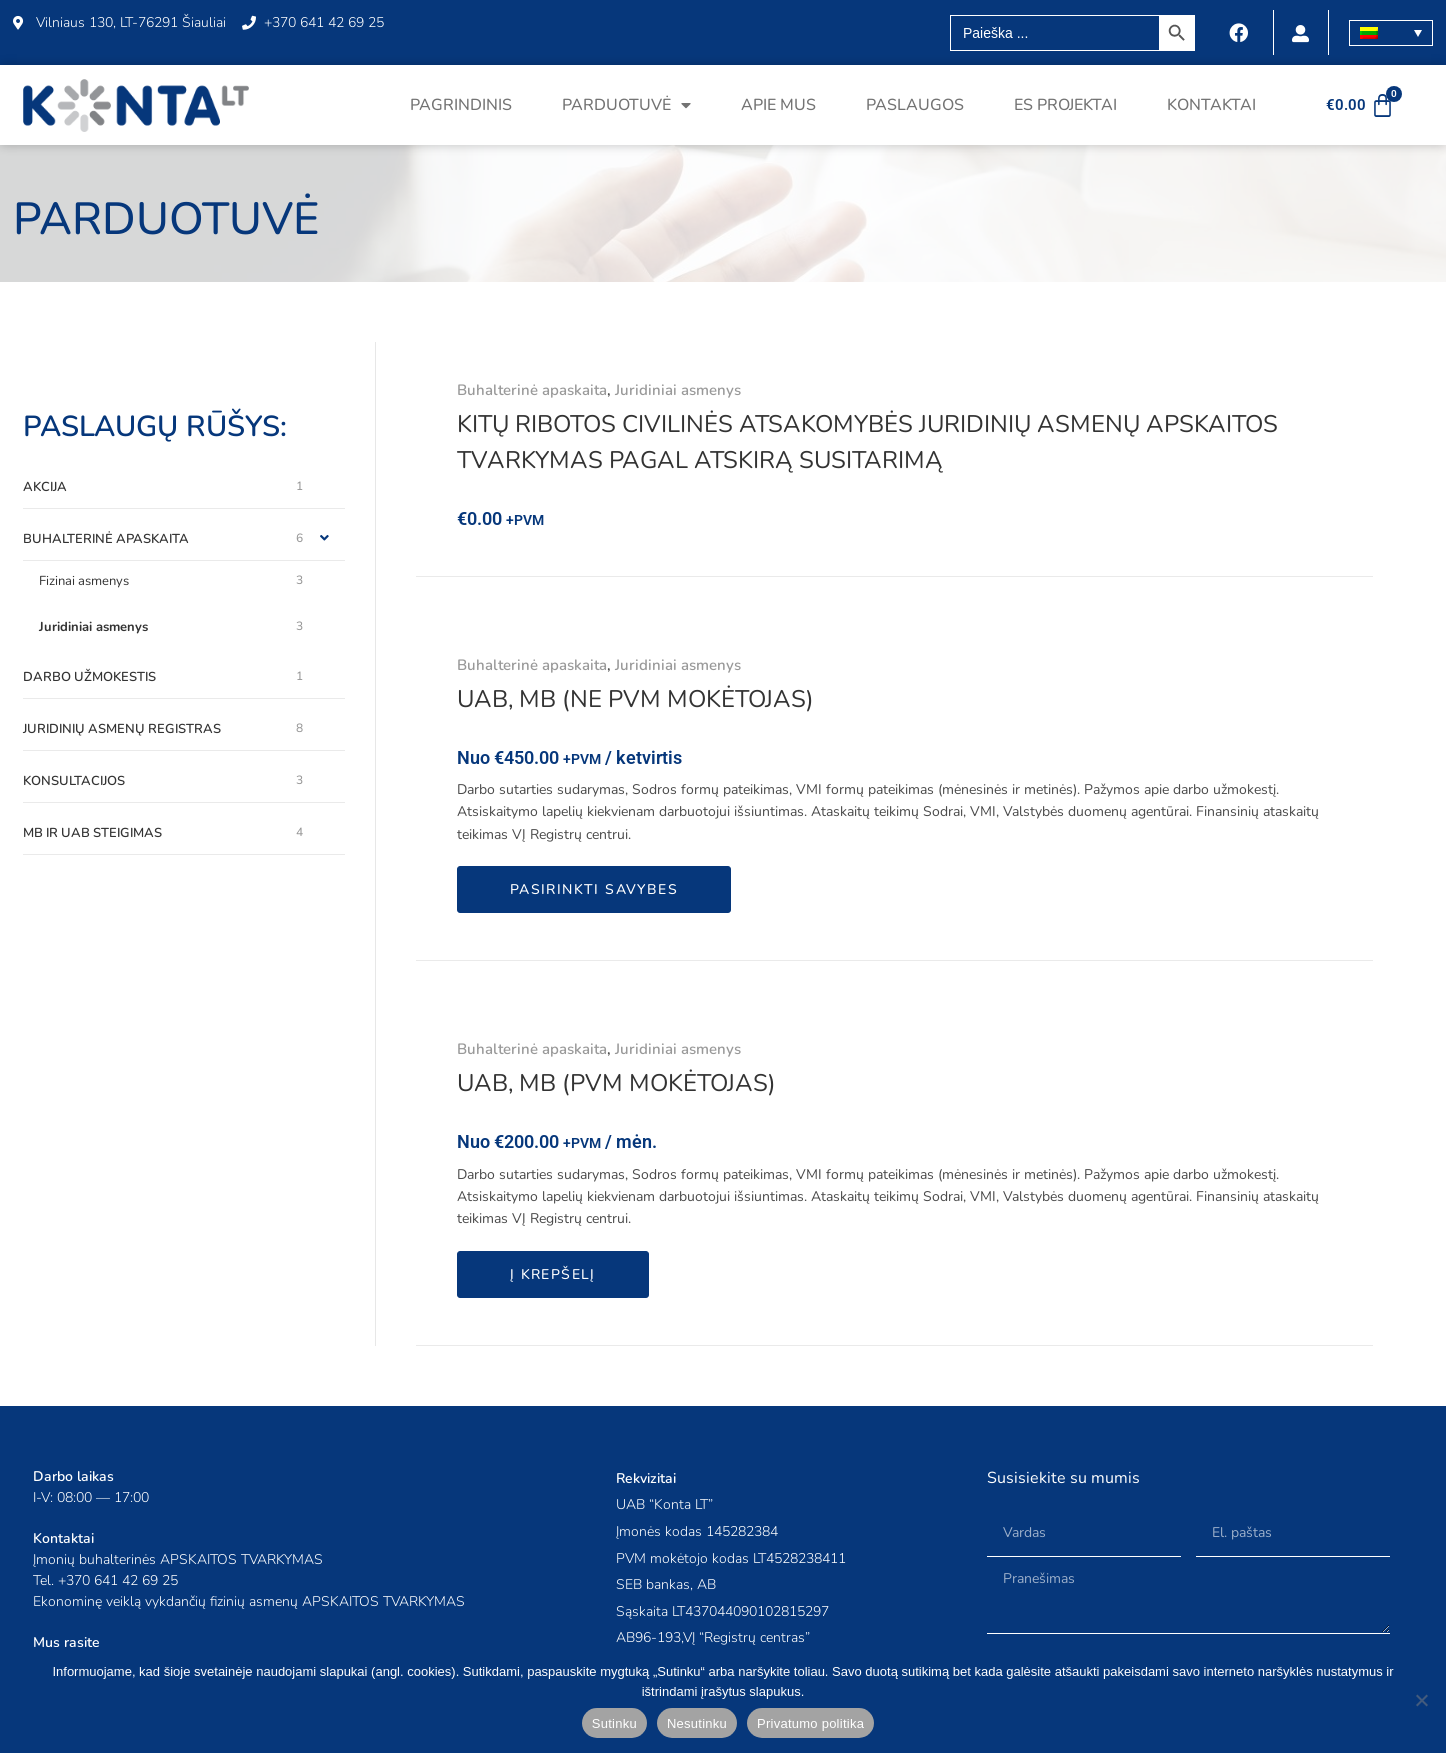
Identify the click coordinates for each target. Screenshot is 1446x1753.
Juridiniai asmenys (93, 627)
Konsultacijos (74, 781)
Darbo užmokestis (89, 677)
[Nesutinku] (1421, 1700)
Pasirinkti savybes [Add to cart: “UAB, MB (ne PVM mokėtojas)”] (594, 889)
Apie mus (778, 105)
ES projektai (1065, 105)
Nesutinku (697, 1723)
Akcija (45, 487)
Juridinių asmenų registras (122, 729)
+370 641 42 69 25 (118, 1580)
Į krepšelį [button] (553, 1274)
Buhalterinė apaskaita (106, 539)
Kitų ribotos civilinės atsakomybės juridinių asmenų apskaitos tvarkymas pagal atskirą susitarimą (867, 442)
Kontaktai (1211, 105)
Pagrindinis (461, 105)
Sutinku (614, 1723)
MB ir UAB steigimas (92, 833)
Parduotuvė (626, 105)
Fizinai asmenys (84, 581)
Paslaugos (915, 105)
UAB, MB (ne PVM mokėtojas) (635, 699)
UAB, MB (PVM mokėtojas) (616, 1083)
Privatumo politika (810, 1723)
